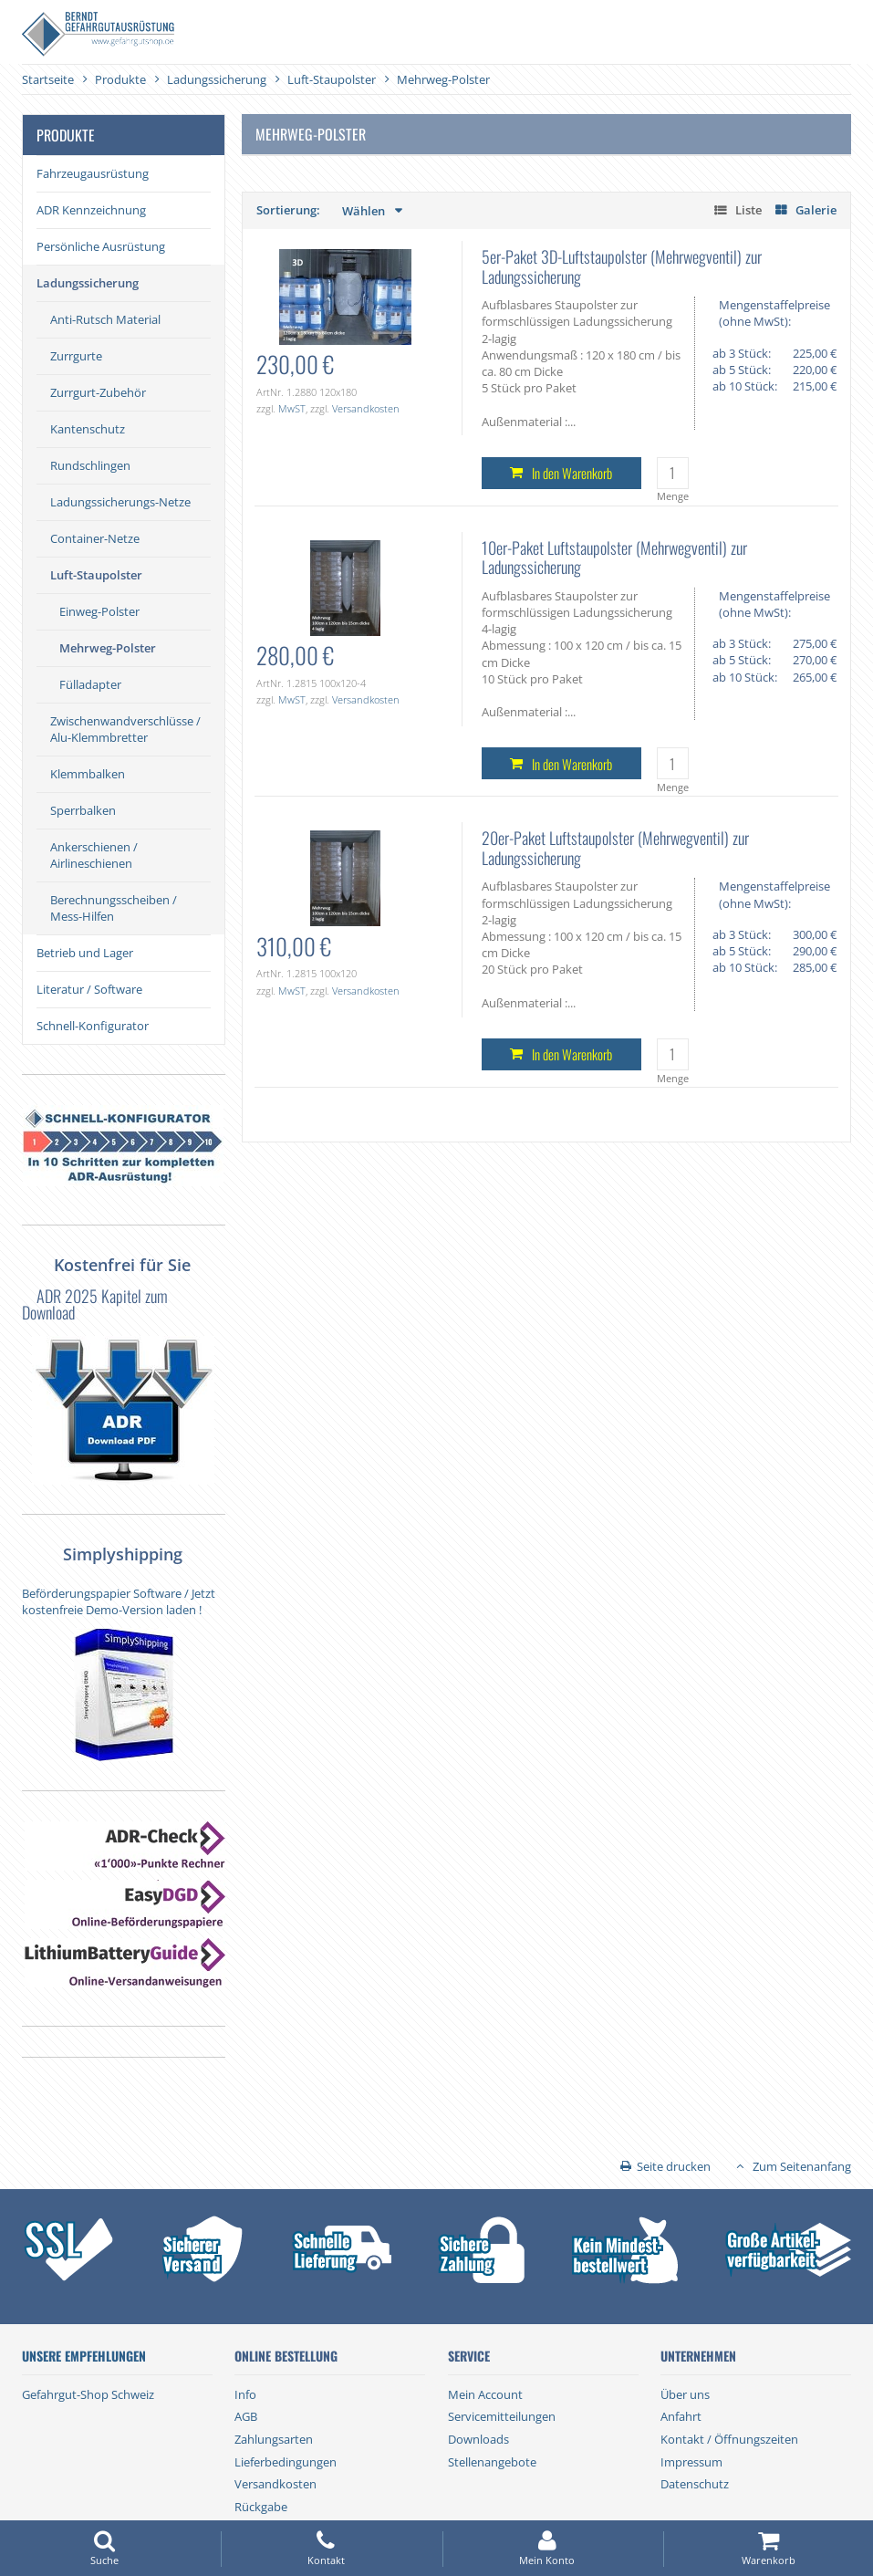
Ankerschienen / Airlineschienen (94, 855)
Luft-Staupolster (96, 575)
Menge (673, 496)
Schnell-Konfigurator (92, 1025)
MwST (292, 408)
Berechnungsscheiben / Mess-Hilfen (113, 908)
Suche (105, 2548)
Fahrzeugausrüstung (92, 173)
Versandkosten (366, 408)
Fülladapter (90, 684)
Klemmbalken (87, 774)
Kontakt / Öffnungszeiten (729, 2439)
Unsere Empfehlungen (84, 2356)
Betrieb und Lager (84, 952)
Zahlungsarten (273, 2439)
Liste (748, 210)
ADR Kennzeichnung (91, 210)
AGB (245, 2416)
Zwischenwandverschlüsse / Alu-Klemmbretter (125, 729)
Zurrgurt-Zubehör (98, 392)
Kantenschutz (87, 429)
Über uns (685, 2394)
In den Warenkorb (572, 473)
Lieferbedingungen (285, 2462)
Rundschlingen (90, 465)
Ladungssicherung (87, 283)
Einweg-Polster (99, 611)
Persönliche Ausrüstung (100, 246)
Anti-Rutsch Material (105, 319)
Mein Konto (547, 2548)
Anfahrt (681, 2416)
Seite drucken (674, 2166)
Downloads (478, 2439)
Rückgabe (260, 2506)
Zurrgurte (76, 356)
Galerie (816, 210)
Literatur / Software (89, 989)
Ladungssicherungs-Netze (120, 502)
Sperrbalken (83, 810)
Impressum (691, 2462)
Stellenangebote (492, 2462)
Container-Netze (95, 538)
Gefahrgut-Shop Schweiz (88, 2394)
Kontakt (326, 2548)
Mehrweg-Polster (107, 648)
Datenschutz (694, 2484)
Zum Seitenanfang (802, 2166)
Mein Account (485, 2394)
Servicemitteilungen (502, 2416)
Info (245, 2394)
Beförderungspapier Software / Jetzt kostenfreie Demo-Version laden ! (118, 1601)
